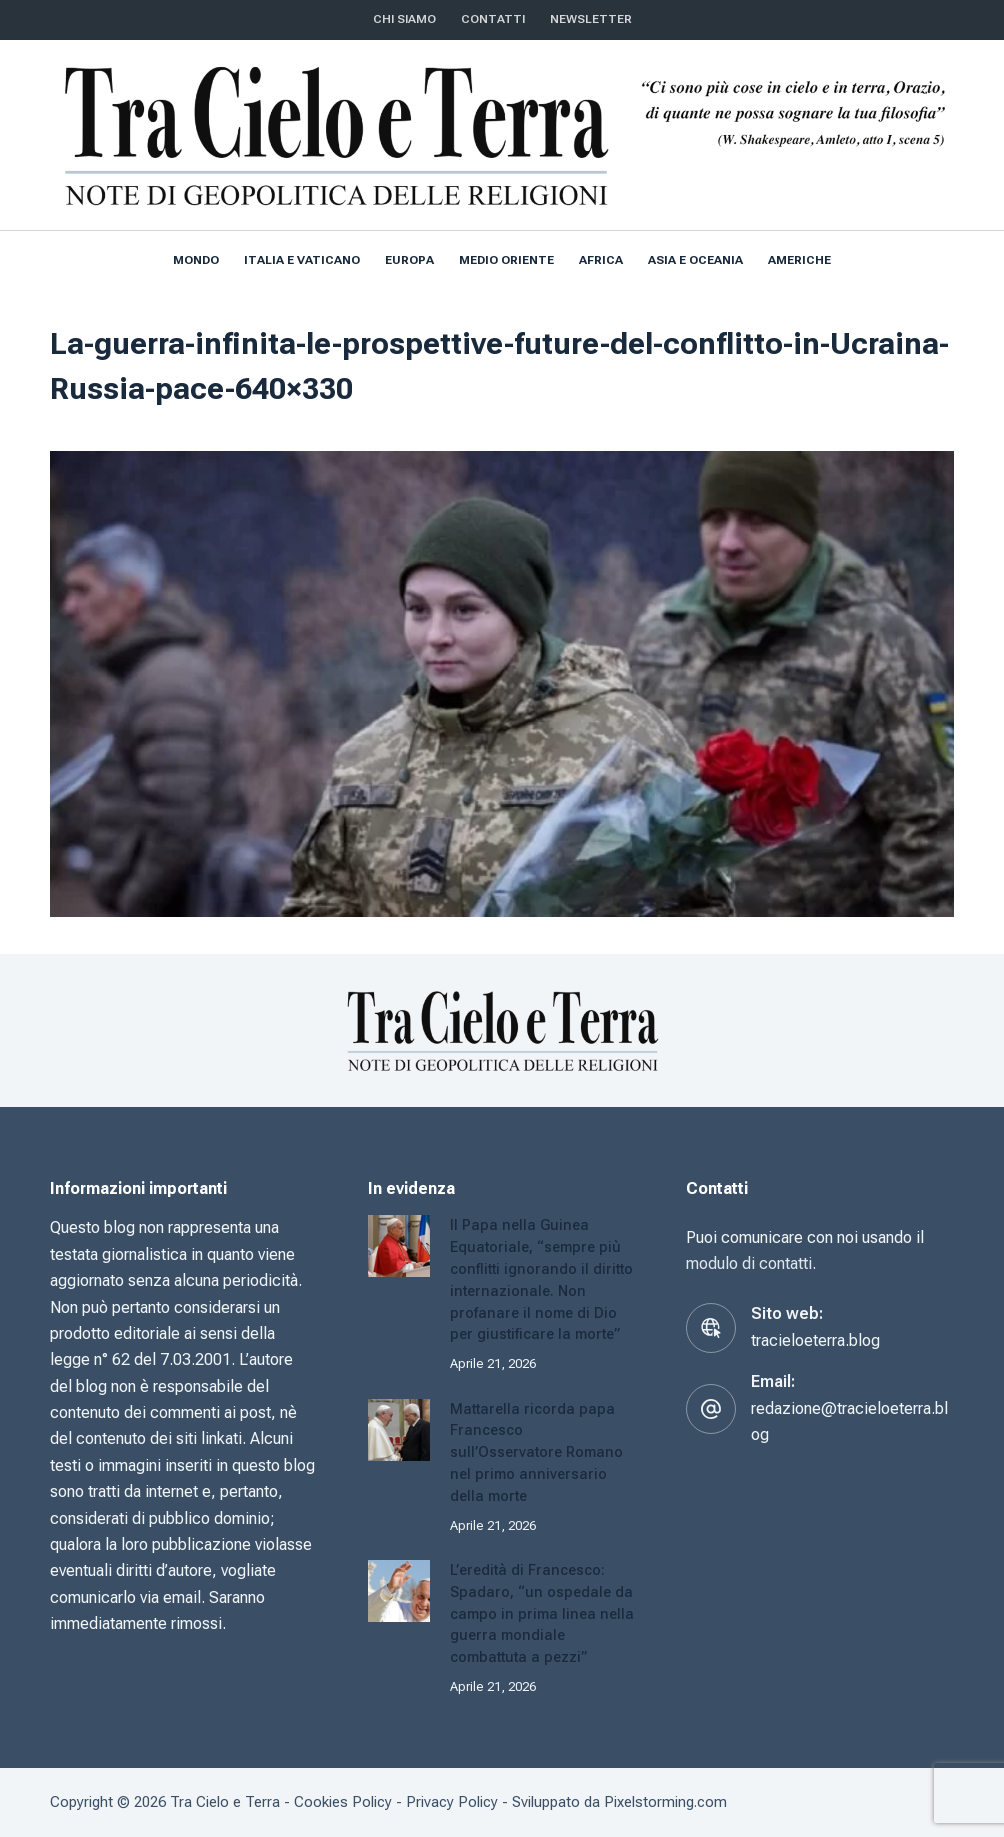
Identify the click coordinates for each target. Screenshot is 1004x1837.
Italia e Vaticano (302, 260)
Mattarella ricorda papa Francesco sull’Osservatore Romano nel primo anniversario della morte (536, 1453)
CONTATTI (493, 19)
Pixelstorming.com (665, 1802)
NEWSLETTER (591, 19)
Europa (409, 260)
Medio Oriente (506, 260)
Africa (601, 260)
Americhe (799, 260)
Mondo (196, 260)
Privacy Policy (452, 1802)
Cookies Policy (343, 1802)
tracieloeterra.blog (815, 1340)
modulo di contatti (749, 1263)
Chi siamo (404, 19)
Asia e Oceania (695, 260)
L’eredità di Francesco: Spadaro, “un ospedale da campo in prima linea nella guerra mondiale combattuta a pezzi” (542, 1614)
